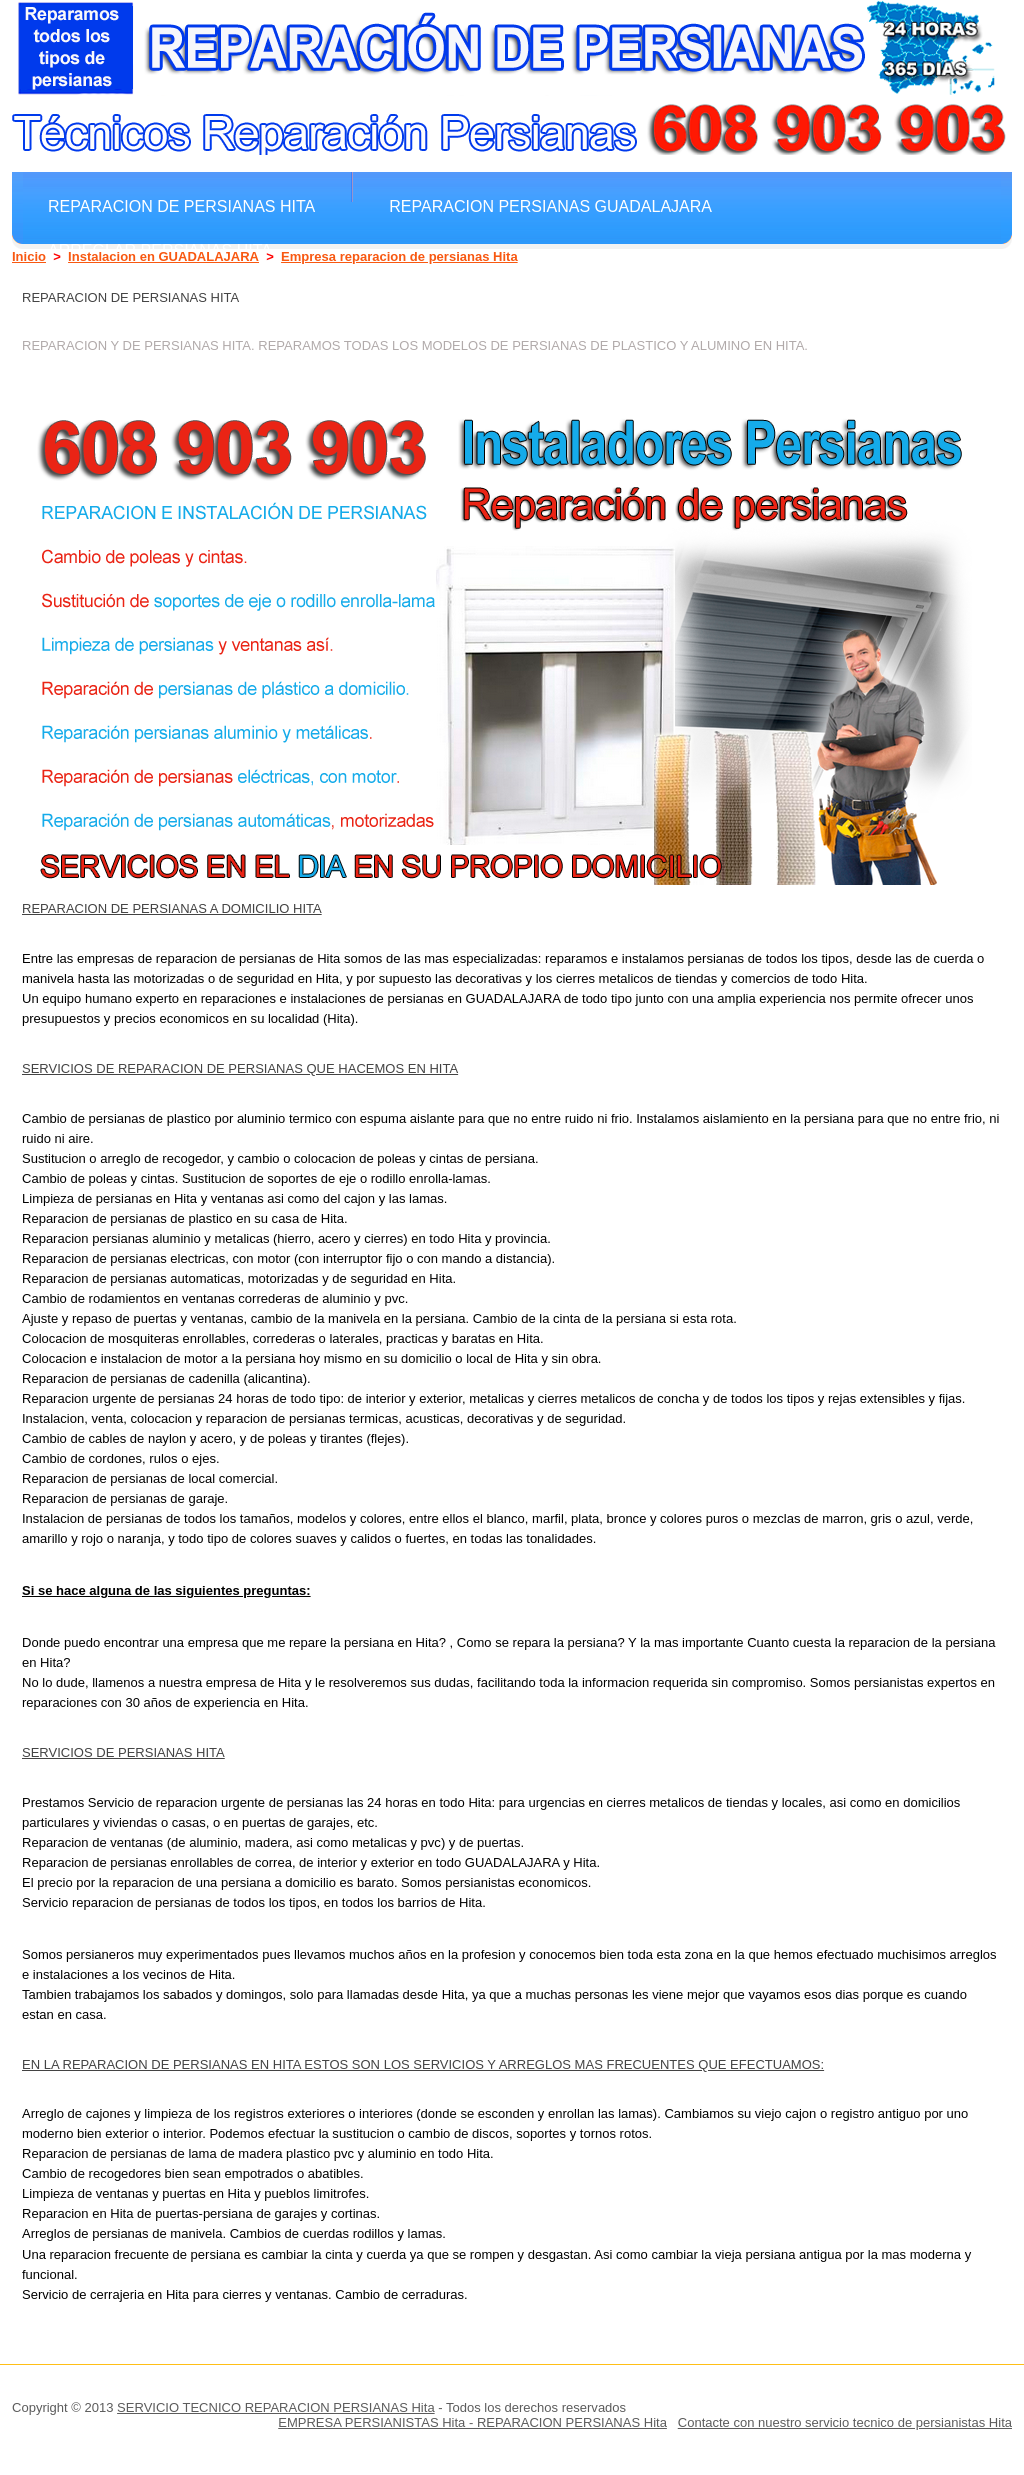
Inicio (29, 256)
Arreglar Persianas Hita (160, 250)
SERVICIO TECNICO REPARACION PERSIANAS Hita (276, 2407)
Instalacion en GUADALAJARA (163, 256)
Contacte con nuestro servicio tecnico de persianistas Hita (845, 2422)
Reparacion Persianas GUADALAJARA (550, 206)
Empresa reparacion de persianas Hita (399, 256)
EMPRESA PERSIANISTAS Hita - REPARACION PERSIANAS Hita (472, 2422)
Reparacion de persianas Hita (181, 206)
